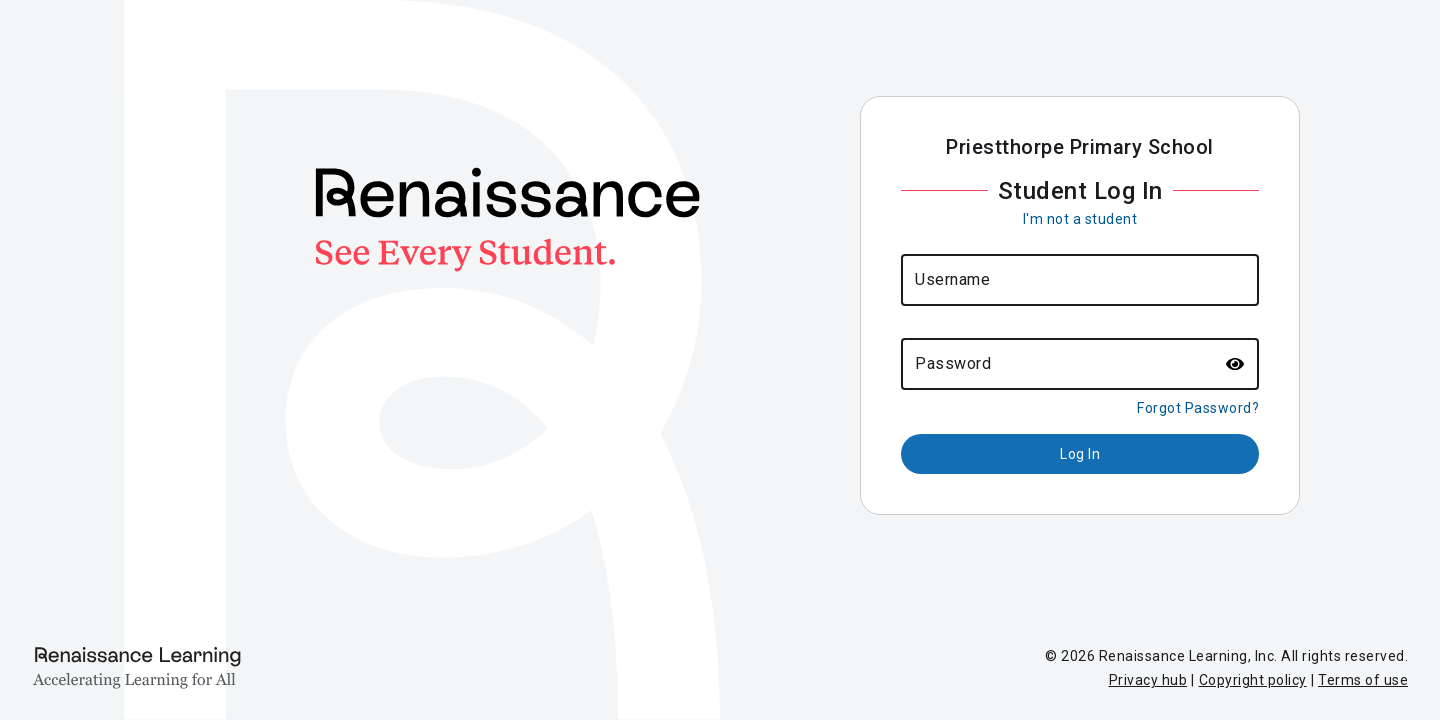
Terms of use (1363, 680)
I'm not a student (1080, 219)
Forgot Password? (1198, 408)
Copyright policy (1253, 680)
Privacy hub (1148, 680)
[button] (1235, 363)
